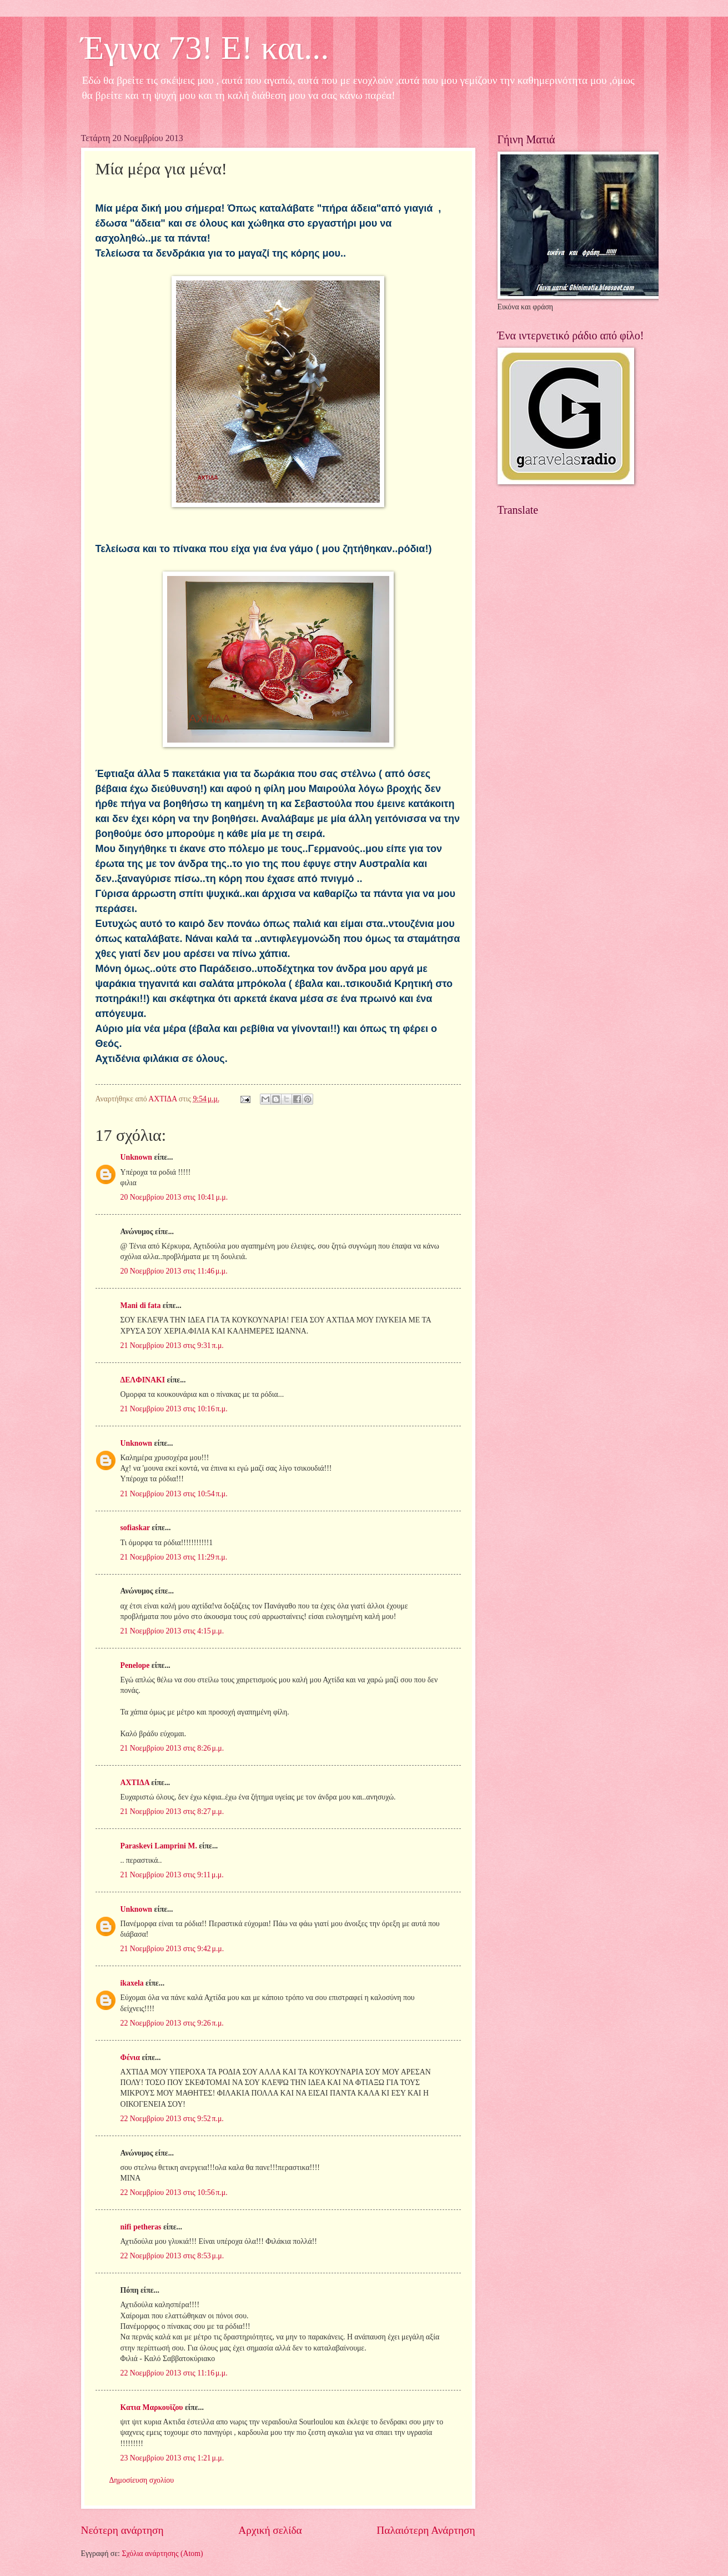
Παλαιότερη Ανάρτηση (425, 2530)
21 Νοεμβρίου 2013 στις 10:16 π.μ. (174, 1409)
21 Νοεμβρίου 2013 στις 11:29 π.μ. (174, 1557)
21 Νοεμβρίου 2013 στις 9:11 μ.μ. (172, 1875)
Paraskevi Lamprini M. (159, 1846)
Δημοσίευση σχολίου (141, 2480)
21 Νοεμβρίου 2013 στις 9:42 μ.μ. (172, 1948)
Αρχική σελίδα (270, 2530)
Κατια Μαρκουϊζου (152, 2407)
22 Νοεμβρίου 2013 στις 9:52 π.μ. (172, 2118)
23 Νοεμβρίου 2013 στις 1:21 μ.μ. (172, 2458)
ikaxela (132, 1983)
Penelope (135, 1665)
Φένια (130, 2057)
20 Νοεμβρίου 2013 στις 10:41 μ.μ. (174, 1197)
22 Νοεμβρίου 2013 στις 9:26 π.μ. (172, 2023)
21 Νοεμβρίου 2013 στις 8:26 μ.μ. (172, 1748)
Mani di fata (141, 1305)
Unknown (137, 1157)
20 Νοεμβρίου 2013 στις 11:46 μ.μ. (174, 1271)
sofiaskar (135, 1527)
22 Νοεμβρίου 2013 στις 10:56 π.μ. (174, 2192)
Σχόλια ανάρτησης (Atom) (162, 2553)
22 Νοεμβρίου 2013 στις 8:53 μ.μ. (172, 2256)
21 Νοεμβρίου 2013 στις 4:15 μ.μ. (172, 1631)
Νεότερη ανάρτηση (122, 2530)
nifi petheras (141, 2227)
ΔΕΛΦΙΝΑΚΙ (143, 1380)
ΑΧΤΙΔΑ (135, 1782)
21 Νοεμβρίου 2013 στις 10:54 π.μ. (174, 1494)
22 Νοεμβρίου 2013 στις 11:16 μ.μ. (174, 2373)
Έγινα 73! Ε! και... (205, 47)
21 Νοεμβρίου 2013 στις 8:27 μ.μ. (172, 1811)
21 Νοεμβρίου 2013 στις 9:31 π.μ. (172, 1345)
